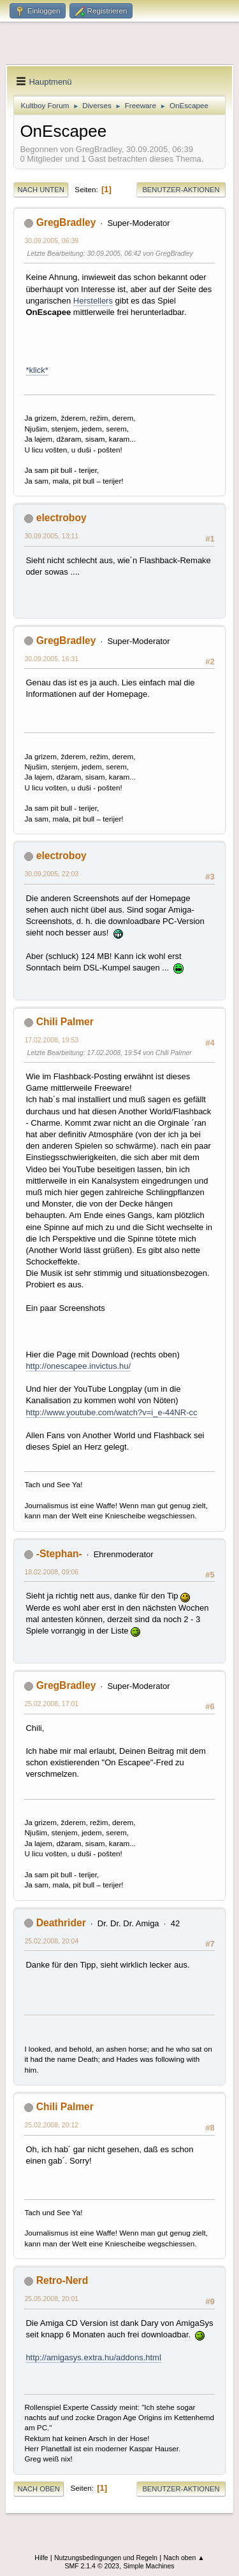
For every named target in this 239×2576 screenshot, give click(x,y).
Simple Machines (148, 2566)
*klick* (36, 370)
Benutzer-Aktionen (180, 189)
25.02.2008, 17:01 (51, 1703)
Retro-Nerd (62, 2280)
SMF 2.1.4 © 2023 (91, 2566)
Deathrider (61, 1922)
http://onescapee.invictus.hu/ (78, 1366)
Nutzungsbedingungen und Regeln (105, 2557)
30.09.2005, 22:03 (51, 874)
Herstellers (93, 300)
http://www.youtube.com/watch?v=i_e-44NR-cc (111, 1412)
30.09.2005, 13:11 (51, 536)
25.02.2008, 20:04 (51, 1941)
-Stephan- (59, 1553)
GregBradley (66, 222)
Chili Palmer (65, 1021)
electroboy (61, 517)
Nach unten (40, 189)
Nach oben (38, 2489)
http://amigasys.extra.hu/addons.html (93, 2357)
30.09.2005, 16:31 (51, 658)
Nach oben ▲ (183, 2557)
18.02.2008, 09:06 (51, 1572)
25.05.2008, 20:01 (51, 2298)
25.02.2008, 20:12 (51, 2125)
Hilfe (41, 2557)
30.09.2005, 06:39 (51, 240)
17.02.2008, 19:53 (51, 1040)
